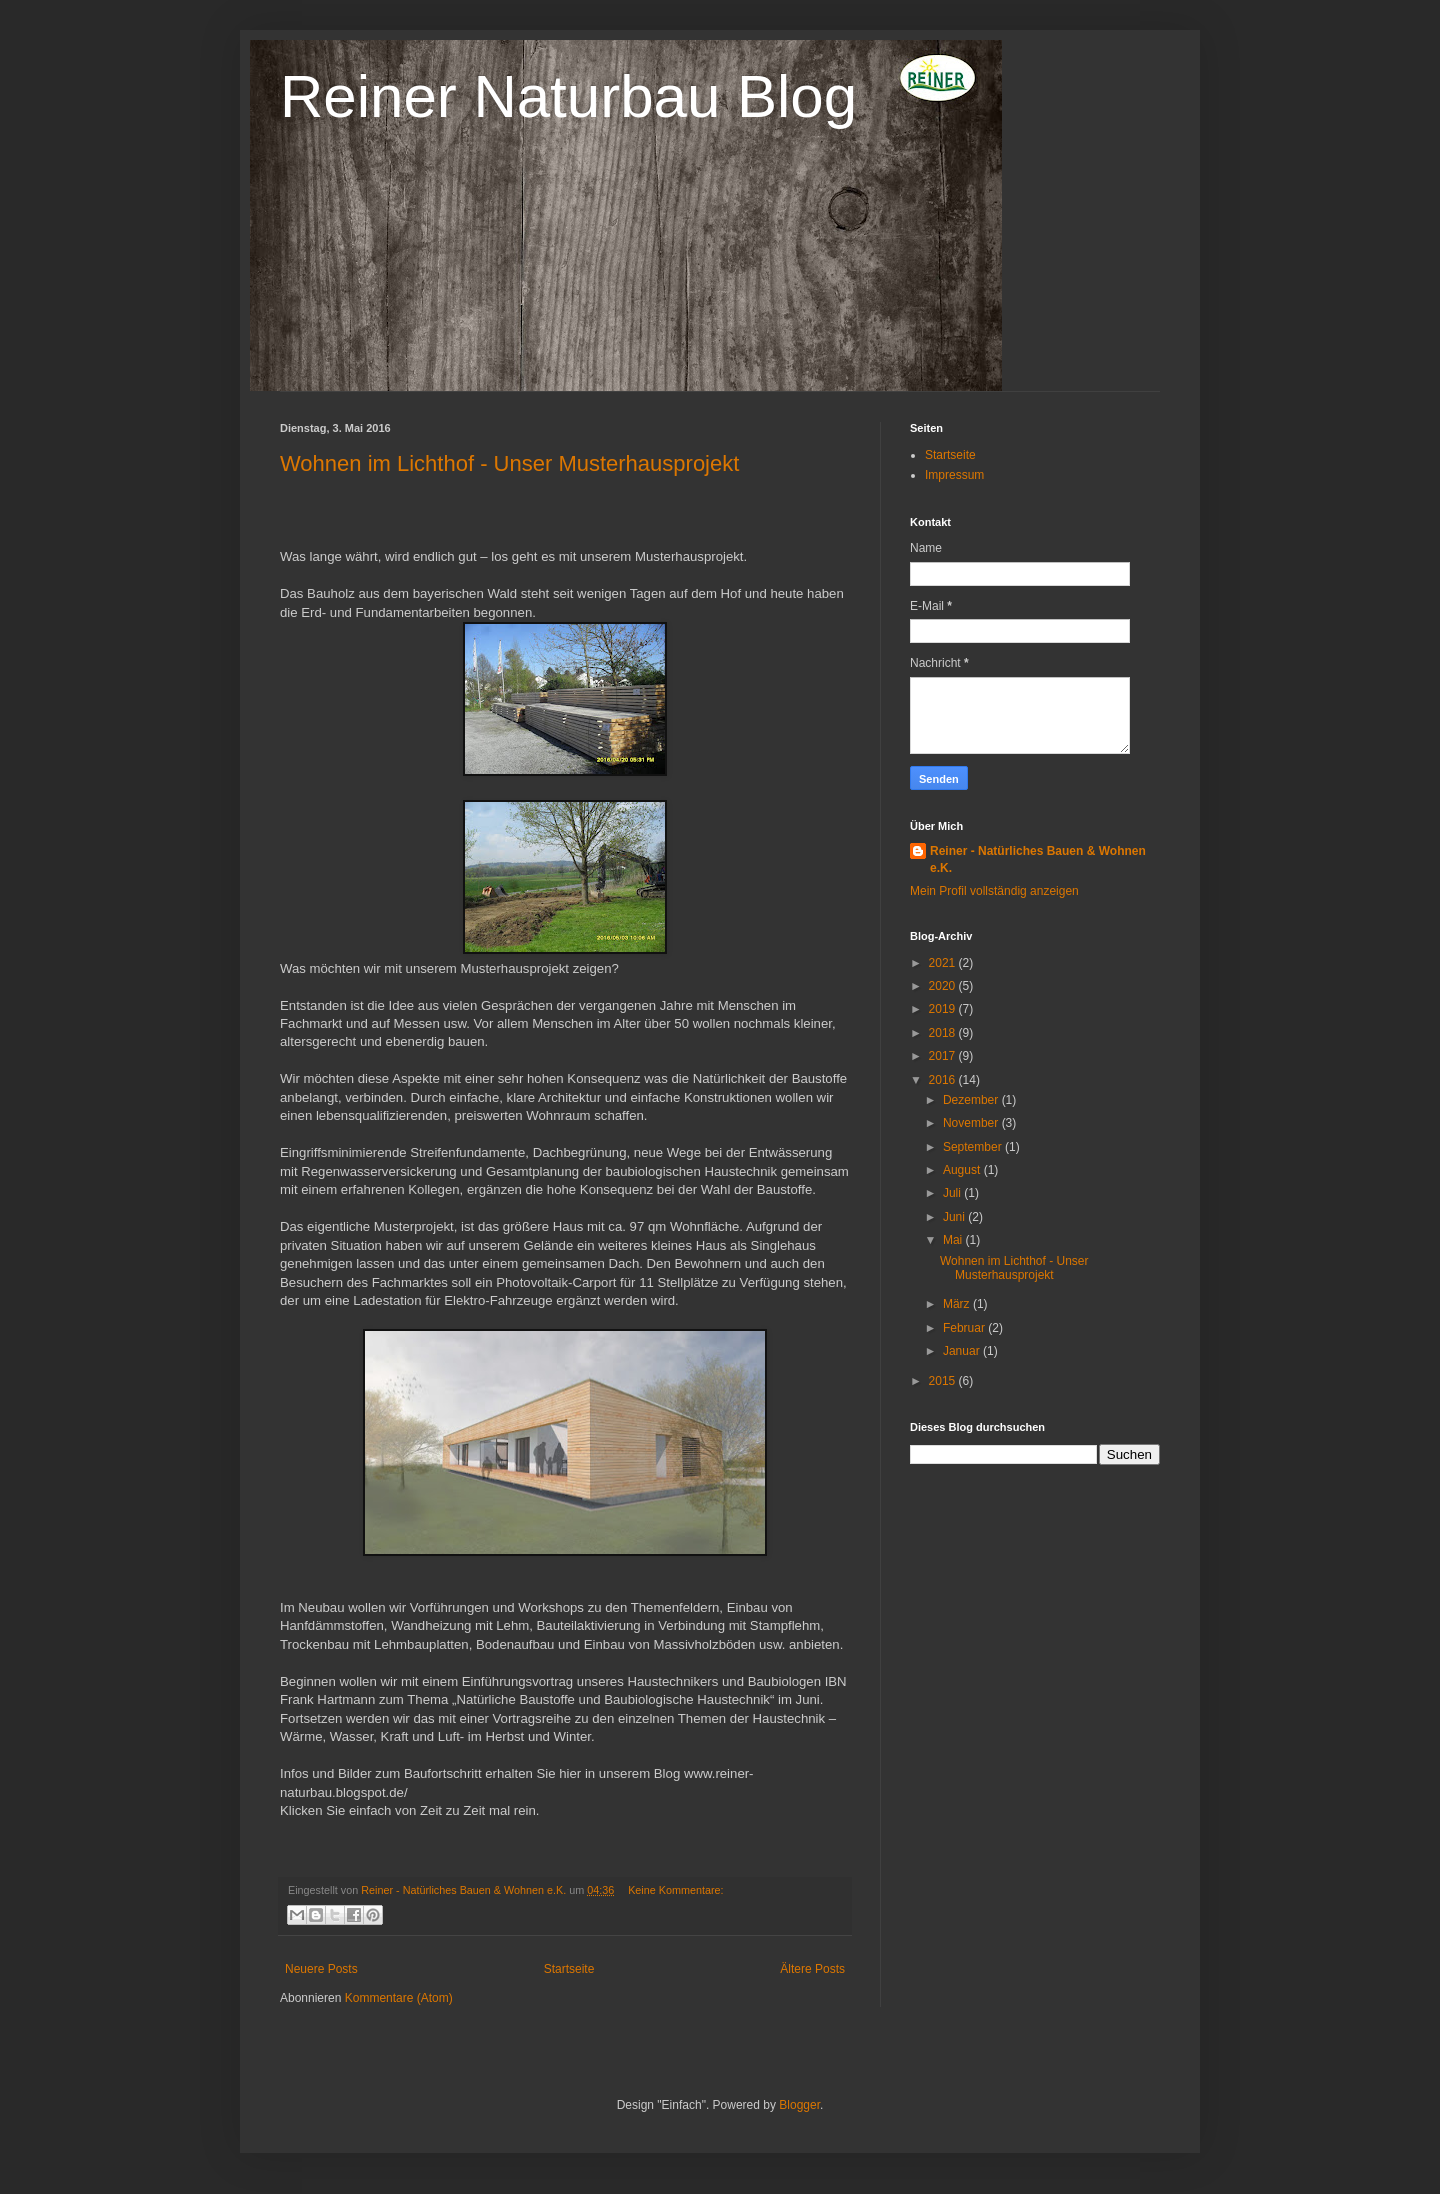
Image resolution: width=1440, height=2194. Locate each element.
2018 (944, 1033)
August (963, 1170)
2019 (944, 1009)
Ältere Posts (812, 1969)
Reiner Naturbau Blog (568, 96)
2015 (944, 1381)
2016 (944, 1080)
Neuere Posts (321, 1969)
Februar (965, 1328)
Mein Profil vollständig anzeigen (994, 891)
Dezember (972, 1100)
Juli (953, 1193)
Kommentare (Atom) (399, 1998)
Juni (955, 1217)
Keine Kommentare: (675, 1890)
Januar (963, 1351)
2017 (944, 1056)
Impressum (954, 475)
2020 (944, 986)
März (958, 1304)
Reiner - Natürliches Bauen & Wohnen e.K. (1038, 859)
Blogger (799, 2105)
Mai (954, 1240)
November (972, 1123)
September (974, 1147)
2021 (944, 963)
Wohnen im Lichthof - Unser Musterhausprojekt (509, 463)
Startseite (569, 1969)
